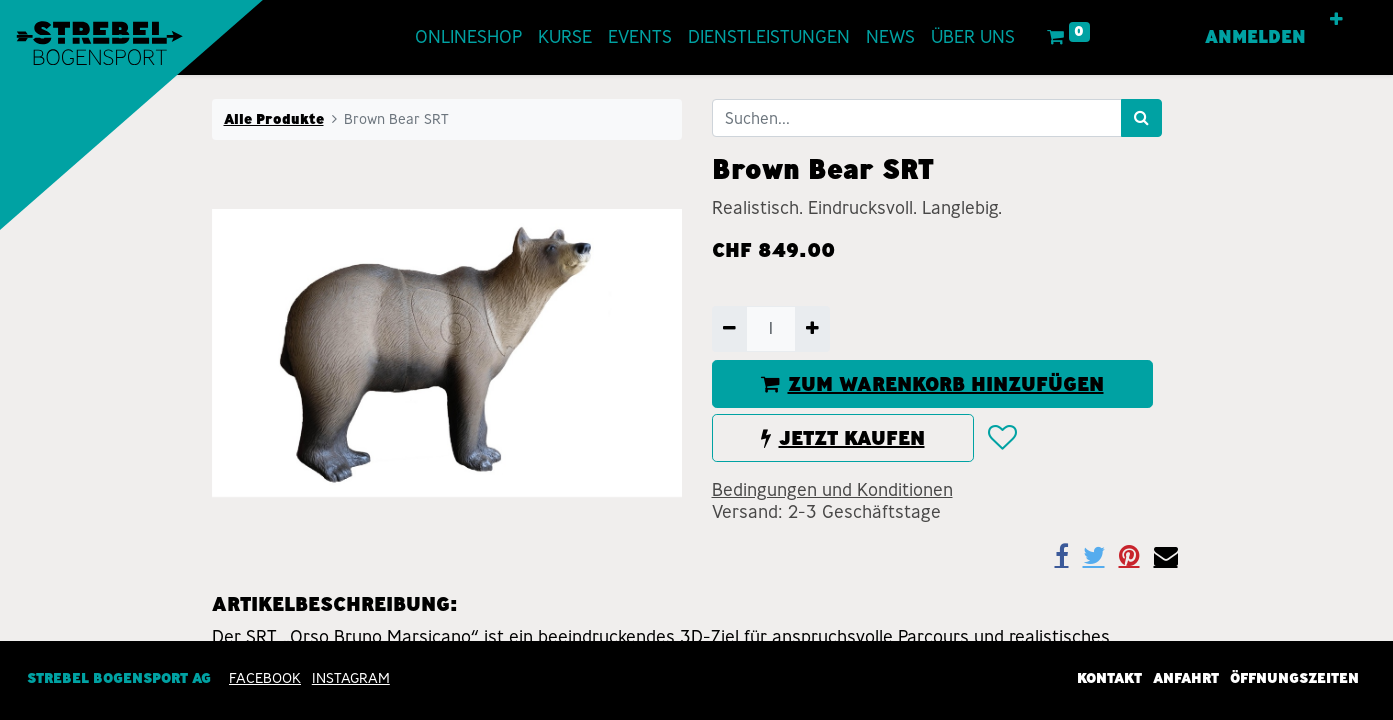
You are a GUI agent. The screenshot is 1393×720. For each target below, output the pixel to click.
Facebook (265, 678)
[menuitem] (468, 37)
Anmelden (1255, 37)
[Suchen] (1141, 118)
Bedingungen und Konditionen (832, 490)
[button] (1336, 20)
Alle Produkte (274, 119)
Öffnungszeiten (1294, 678)
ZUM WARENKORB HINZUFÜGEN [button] (932, 384)
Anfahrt (1186, 678)
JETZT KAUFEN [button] (843, 438)
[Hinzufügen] (812, 329)
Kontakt (1109, 678)
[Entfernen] (729, 329)
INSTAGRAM (351, 678)
